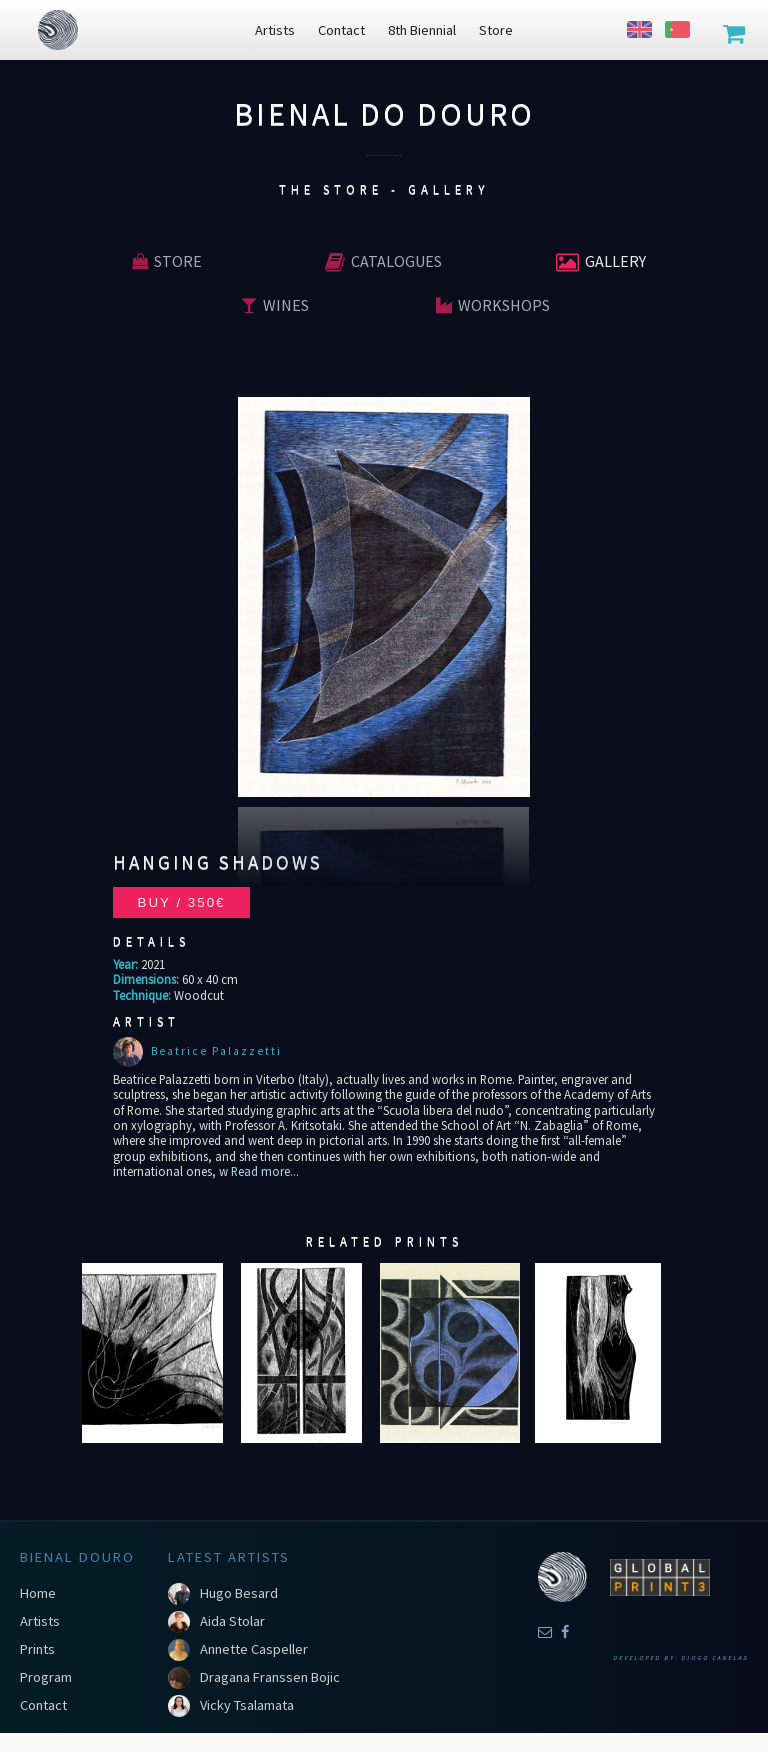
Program (46, 1677)
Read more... (263, 1171)
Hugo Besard (239, 1593)
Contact (43, 1705)
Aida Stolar (232, 1621)
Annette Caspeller (254, 1649)
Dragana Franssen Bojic (270, 1677)
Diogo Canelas (714, 1658)
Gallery (601, 261)
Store (167, 261)
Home (38, 1593)
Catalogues (383, 261)
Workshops (493, 305)
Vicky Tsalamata (247, 1705)
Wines (275, 305)
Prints (37, 1649)
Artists (40, 1621)
